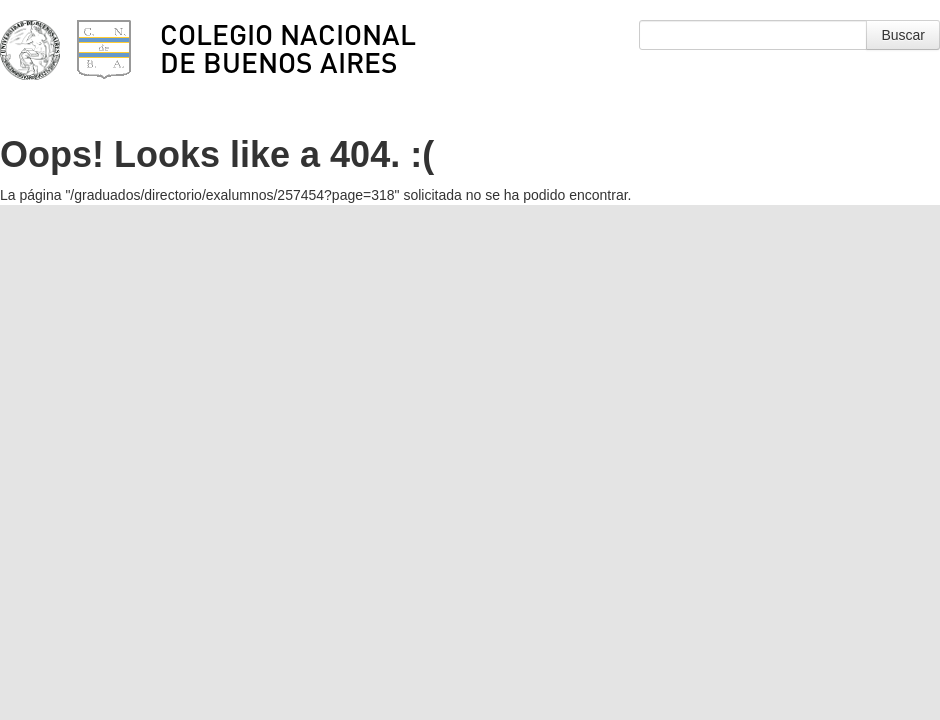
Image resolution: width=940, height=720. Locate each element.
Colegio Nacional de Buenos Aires (288, 48)
